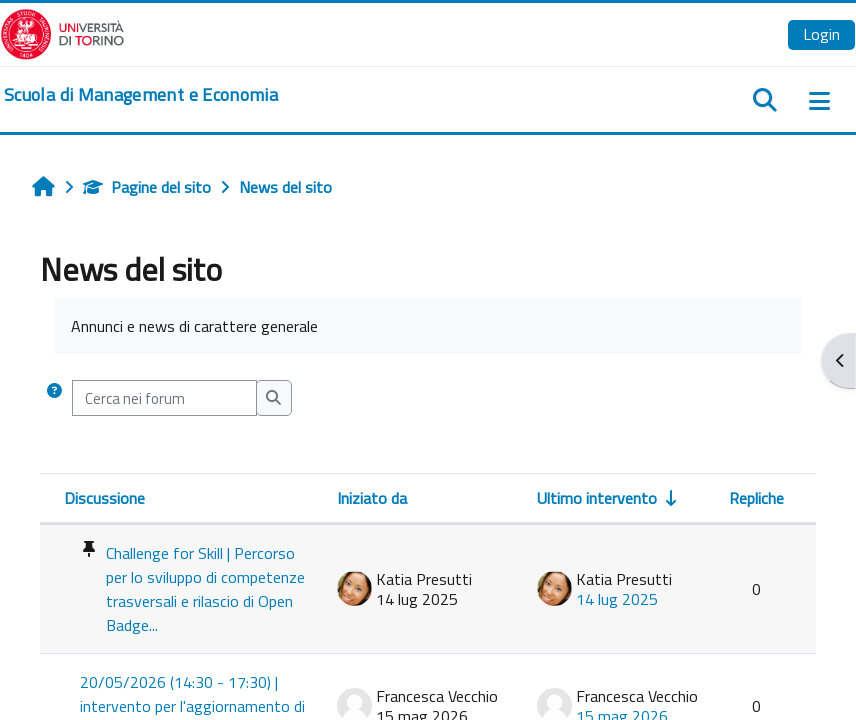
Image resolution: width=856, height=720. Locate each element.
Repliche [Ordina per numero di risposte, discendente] (756, 498)
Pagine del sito (147, 187)
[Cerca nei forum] (164, 398)
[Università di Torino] (62, 32)
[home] (141, 95)
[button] (54, 398)
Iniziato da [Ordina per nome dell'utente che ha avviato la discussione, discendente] (372, 498)
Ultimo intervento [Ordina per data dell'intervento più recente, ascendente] (597, 498)
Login (821, 34)
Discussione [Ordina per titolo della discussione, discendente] (104, 498)
